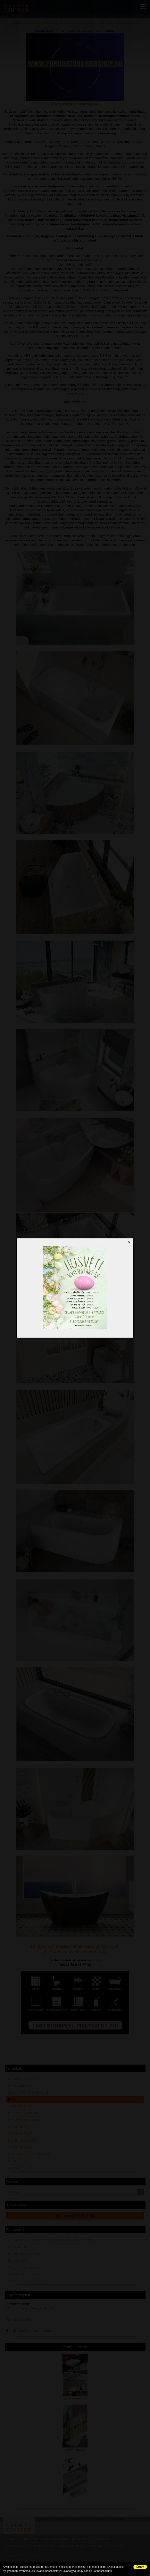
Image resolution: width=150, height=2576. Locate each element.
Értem (140, 2566)
